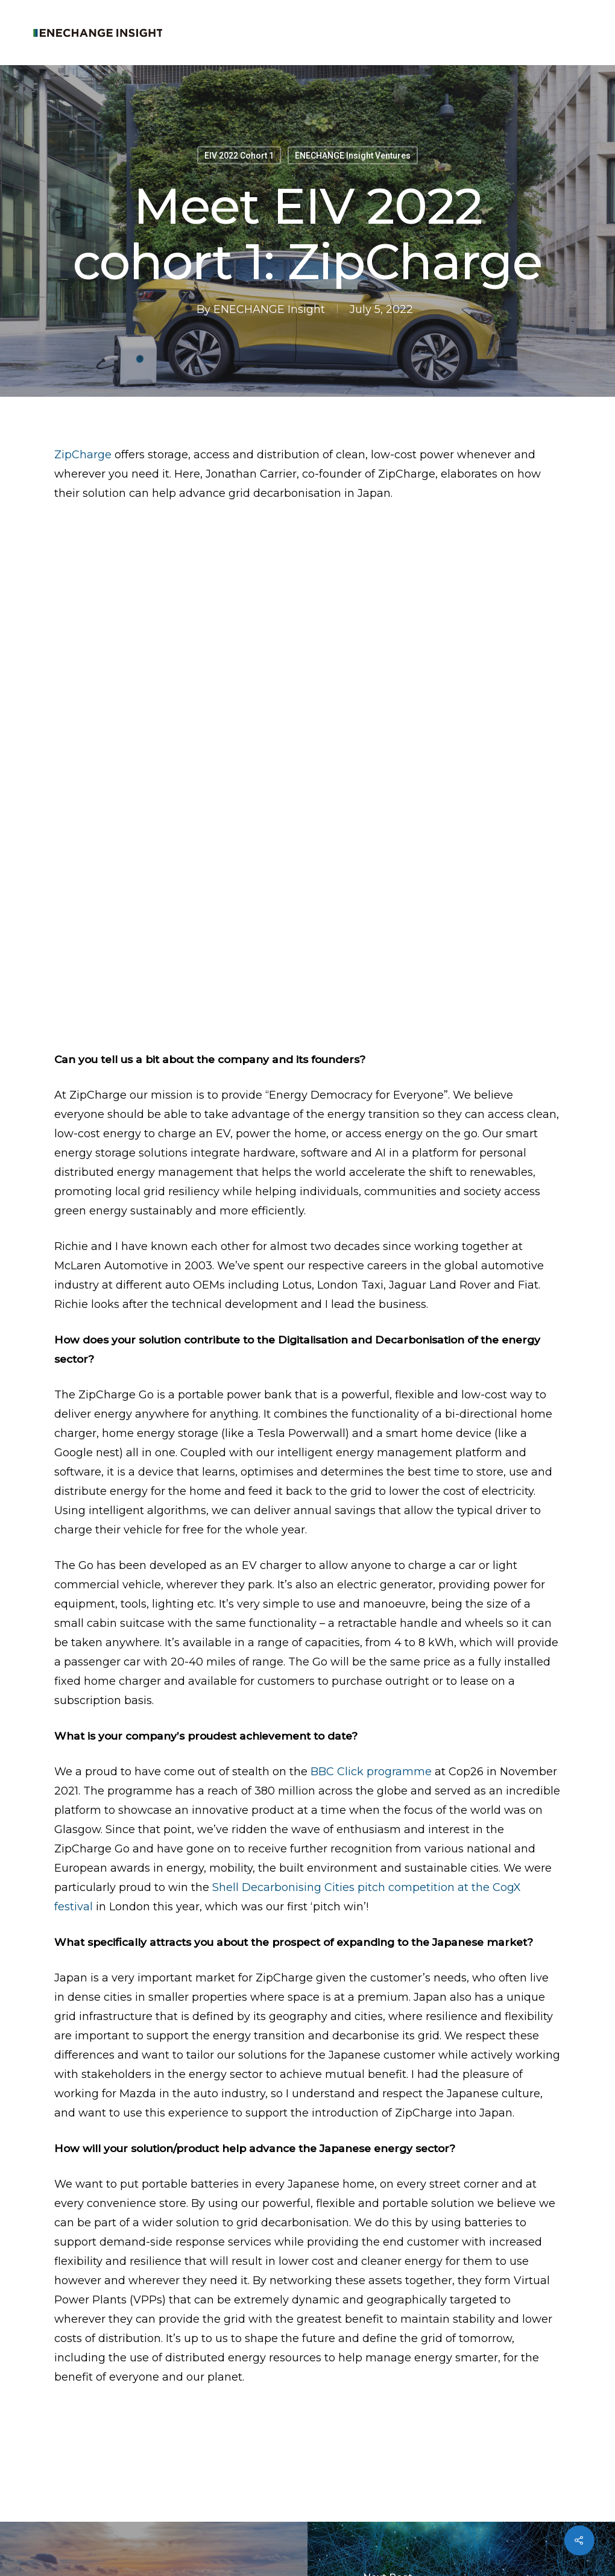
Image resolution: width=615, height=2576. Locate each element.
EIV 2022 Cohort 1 (239, 155)
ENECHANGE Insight (269, 309)
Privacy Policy (177, 2544)
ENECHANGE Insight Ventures (353, 155)
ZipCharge (83, 454)
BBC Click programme (371, 1550)
